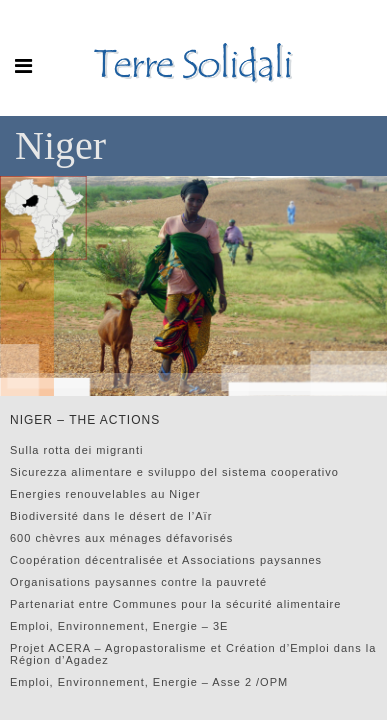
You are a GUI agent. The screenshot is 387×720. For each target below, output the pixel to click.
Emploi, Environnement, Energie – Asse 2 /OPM (149, 682)
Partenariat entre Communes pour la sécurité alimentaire (175, 604)
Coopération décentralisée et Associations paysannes (166, 560)
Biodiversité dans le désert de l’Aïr (111, 516)
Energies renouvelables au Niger (105, 494)
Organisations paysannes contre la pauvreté (138, 582)
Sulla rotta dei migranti (76, 450)
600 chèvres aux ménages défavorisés (121, 538)
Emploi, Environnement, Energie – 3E (119, 626)
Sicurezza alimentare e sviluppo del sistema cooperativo (174, 472)
